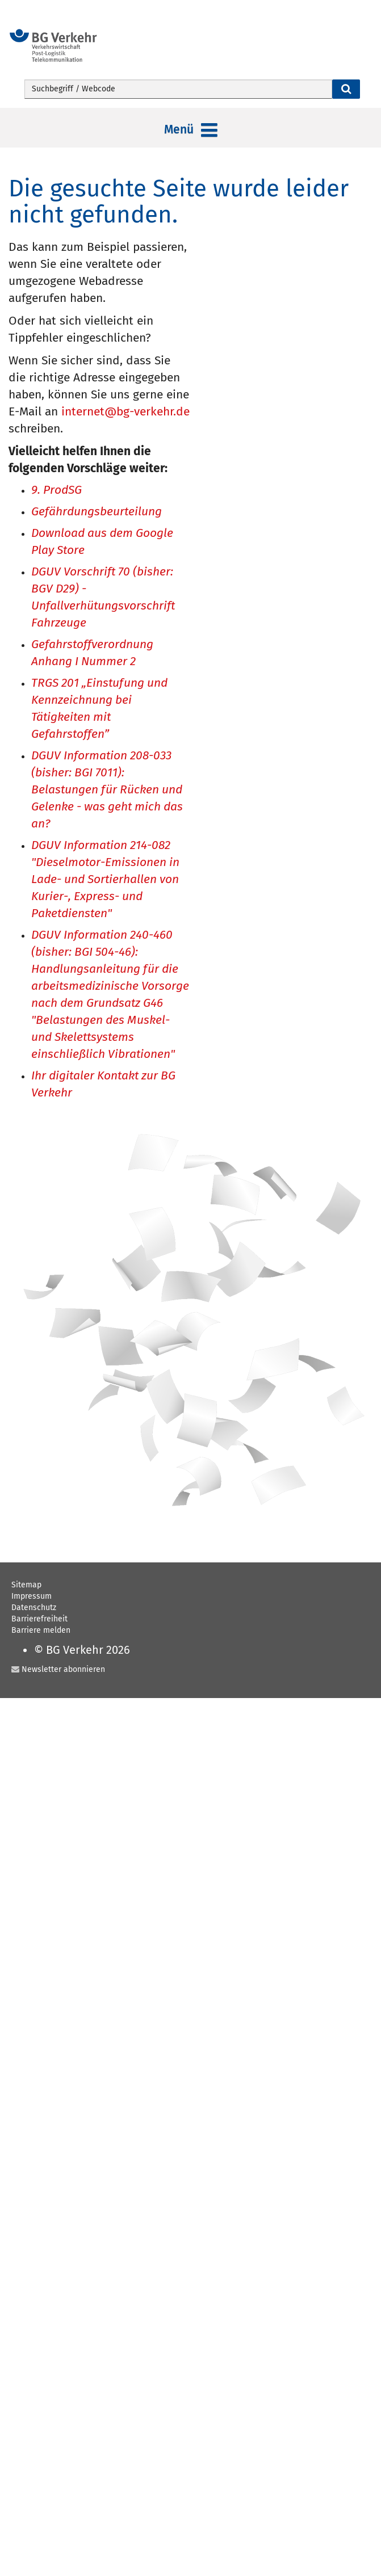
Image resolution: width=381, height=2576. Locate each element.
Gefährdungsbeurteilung (96, 512)
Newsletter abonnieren (63, 1669)
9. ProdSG (56, 491)
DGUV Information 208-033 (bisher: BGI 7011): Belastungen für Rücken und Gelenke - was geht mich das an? (107, 790)
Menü (190, 130)
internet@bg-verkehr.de (125, 411)
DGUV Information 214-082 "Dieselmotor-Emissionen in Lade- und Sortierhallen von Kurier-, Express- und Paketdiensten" (105, 880)
